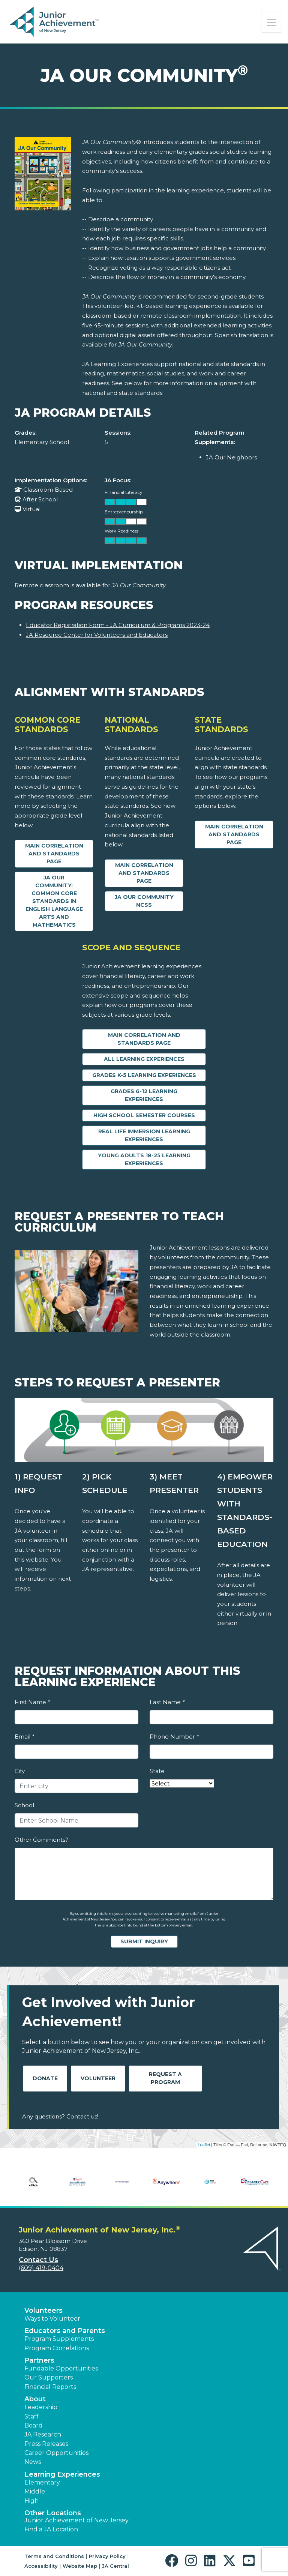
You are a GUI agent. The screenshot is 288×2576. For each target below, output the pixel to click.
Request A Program (165, 2078)
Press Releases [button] (46, 2443)
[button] (173, 2561)
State (157, 1771)
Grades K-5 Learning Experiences (144, 1075)
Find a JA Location (51, 2529)
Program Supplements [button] (59, 2338)
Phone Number (174, 1736)
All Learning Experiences (144, 1059)
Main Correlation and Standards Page (54, 853)
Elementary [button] (42, 2482)
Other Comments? (41, 1839)
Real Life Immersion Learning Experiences (144, 1135)
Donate (45, 2078)
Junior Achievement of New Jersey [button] (76, 2520)
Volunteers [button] (43, 2310)
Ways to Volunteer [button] (52, 2318)
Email (24, 1736)
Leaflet (204, 2144)
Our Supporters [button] (48, 2377)
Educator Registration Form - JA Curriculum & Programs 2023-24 (118, 625)
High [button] (31, 2500)
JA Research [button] (42, 2434)
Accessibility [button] (41, 2566)
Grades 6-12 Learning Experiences (144, 1095)
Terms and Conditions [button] (54, 2556)
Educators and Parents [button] (64, 2330)
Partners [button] (39, 2360)
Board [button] (33, 2425)
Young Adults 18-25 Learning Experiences (144, 1159)
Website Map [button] (80, 2566)
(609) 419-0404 (41, 2267)
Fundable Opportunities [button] (61, 2368)
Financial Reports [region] (50, 2386)
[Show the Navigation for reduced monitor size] (271, 22)
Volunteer (98, 2078)
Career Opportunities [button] (56, 2452)
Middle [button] (34, 2491)
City (20, 1771)
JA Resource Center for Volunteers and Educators (97, 634)
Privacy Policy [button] (107, 2556)
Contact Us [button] (38, 2259)
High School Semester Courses (144, 1115)
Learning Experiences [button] (62, 2474)
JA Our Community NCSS (144, 901)
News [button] (32, 2461)
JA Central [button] (115, 2566)
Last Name (167, 1702)
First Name (32, 1702)
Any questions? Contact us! (60, 2116)
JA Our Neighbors (231, 457)
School (24, 1805)
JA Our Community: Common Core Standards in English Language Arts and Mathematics (54, 901)
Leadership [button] (40, 2407)
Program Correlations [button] (56, 2348)
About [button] (35, 2399)
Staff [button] (31, 2416)
